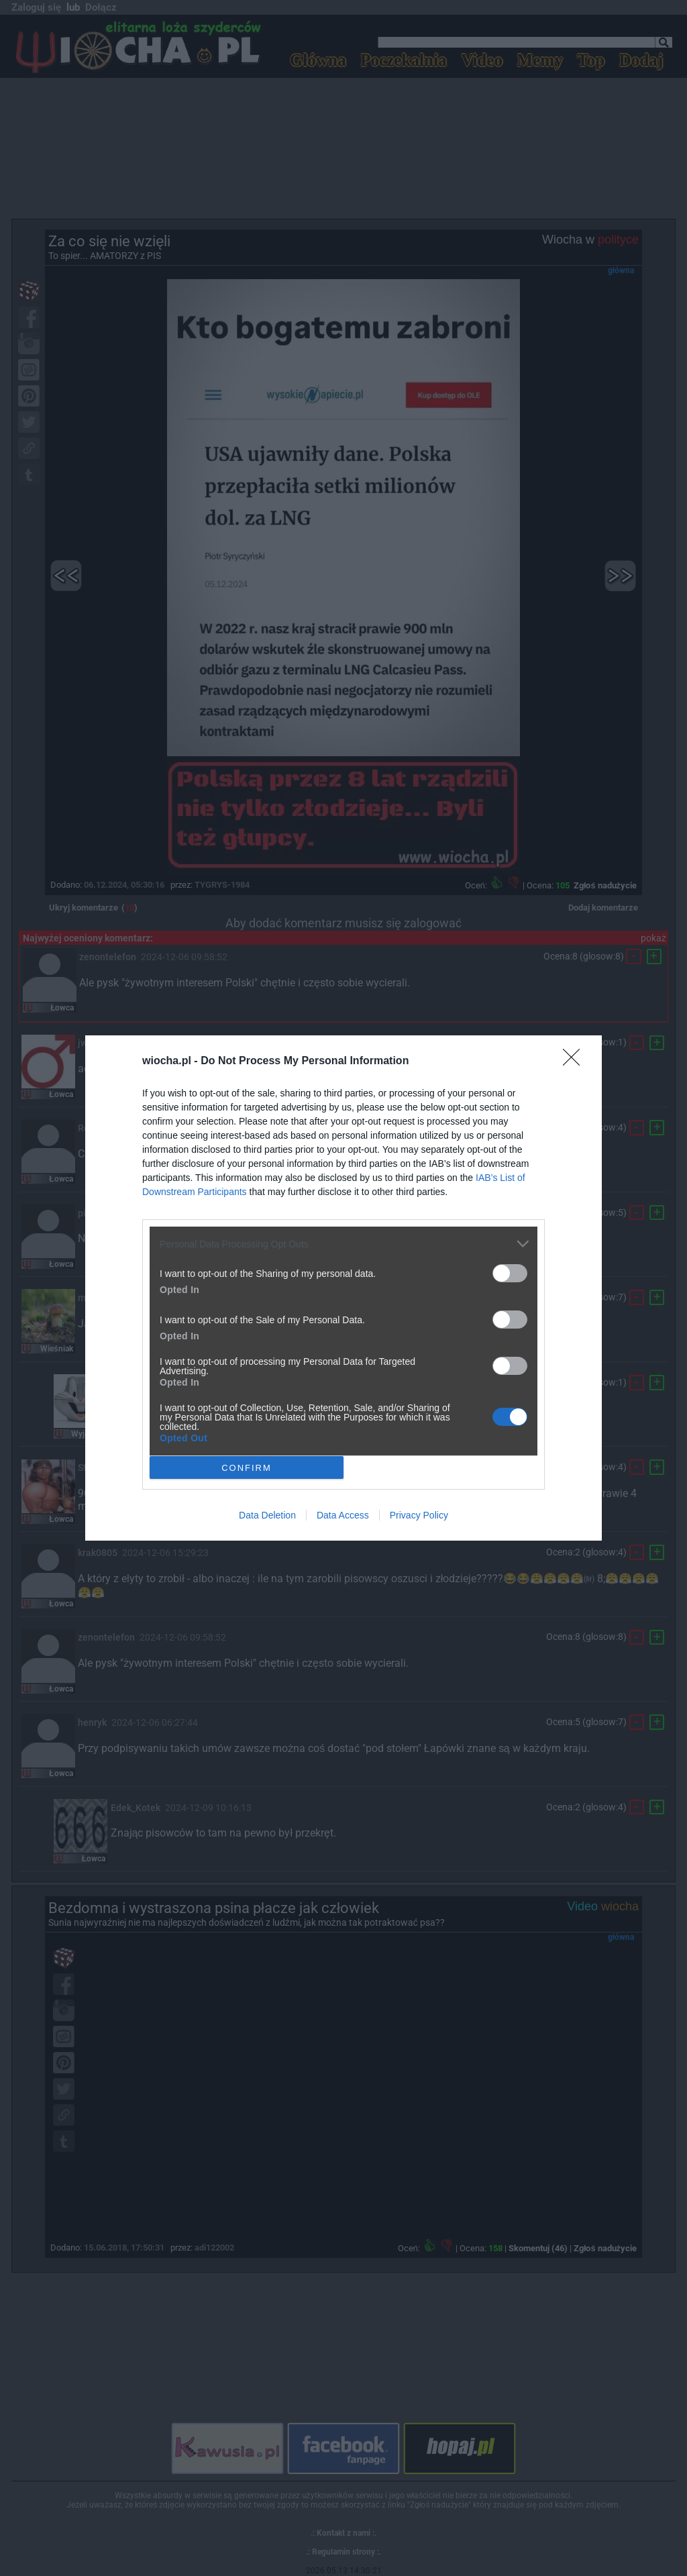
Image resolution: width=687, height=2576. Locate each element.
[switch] (509, 1273)
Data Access (343, 1515)
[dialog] (343, 1288)
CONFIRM (246, 1467)
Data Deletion (267, 1515)
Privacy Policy (419, 1515)
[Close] (575, 1061)
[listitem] (343, 1244)
